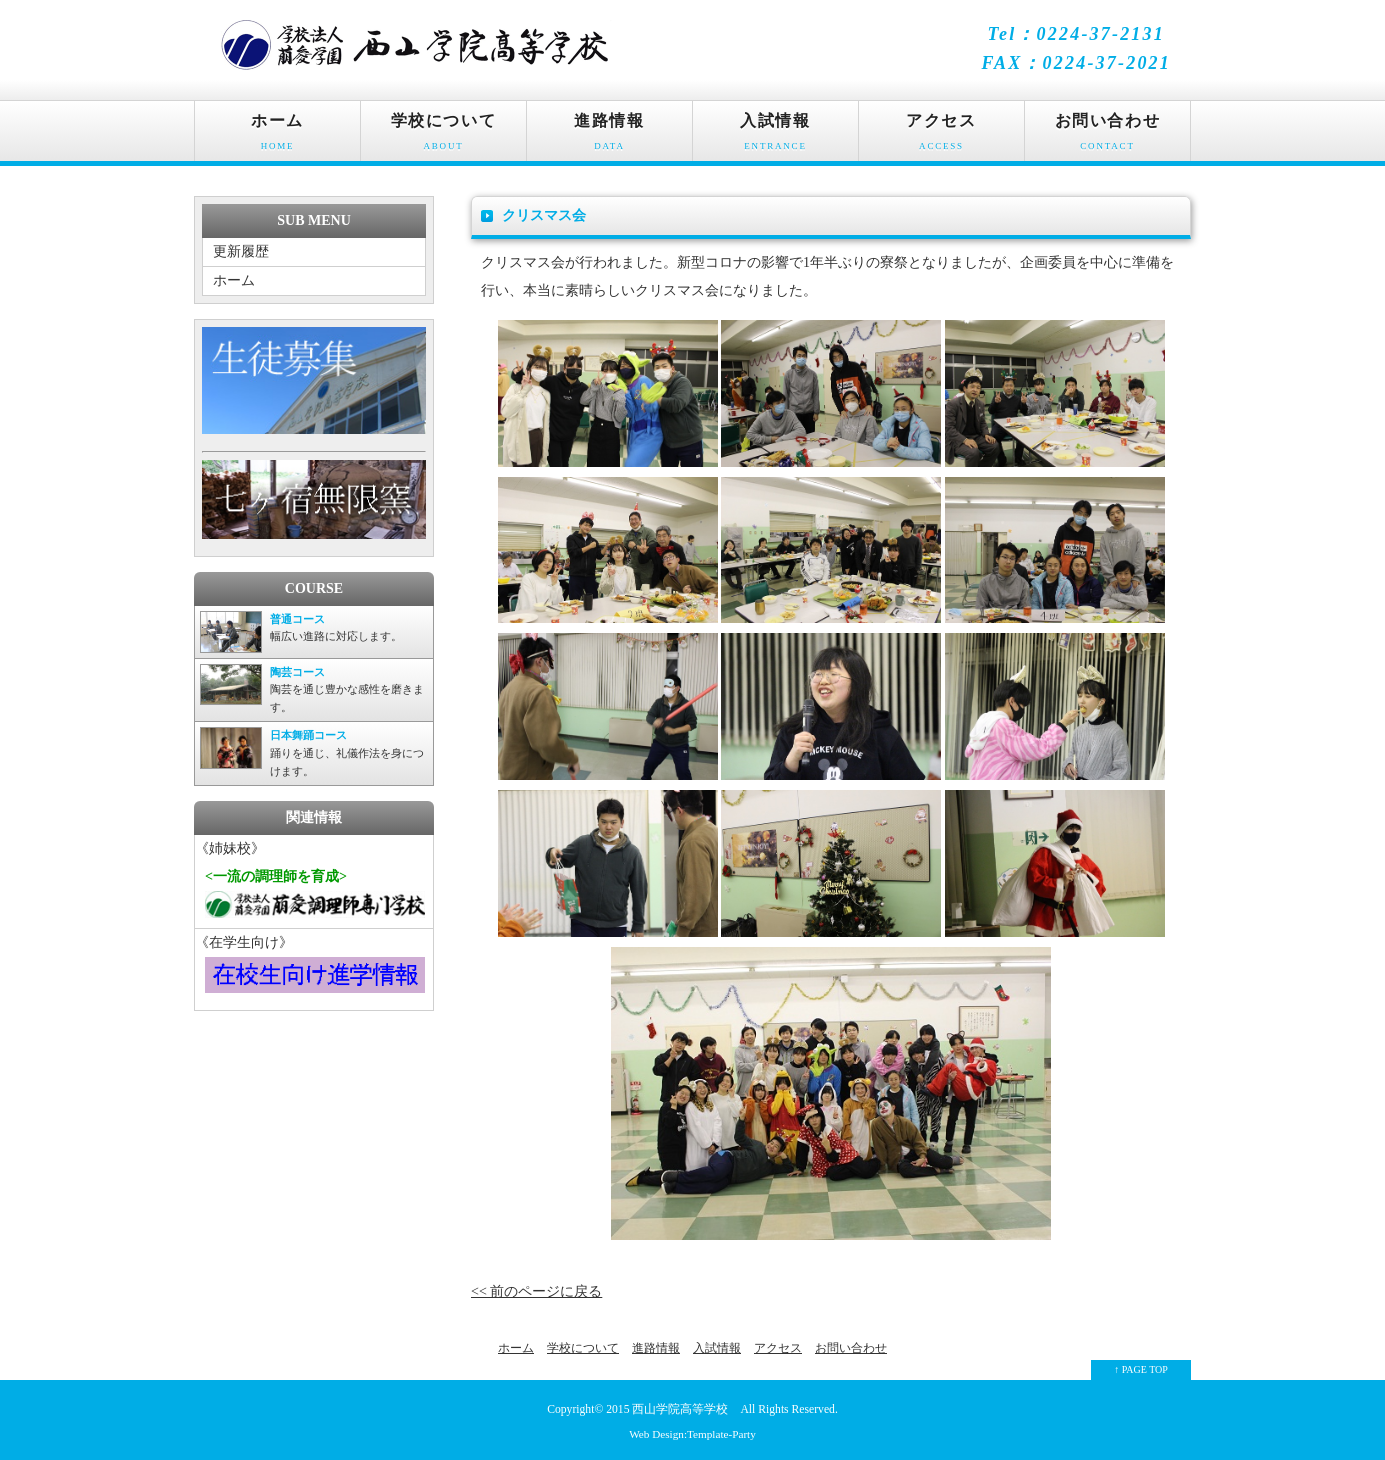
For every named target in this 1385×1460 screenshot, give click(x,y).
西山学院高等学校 (680, 1409)
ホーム (277, 136)
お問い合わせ (1107, 136)
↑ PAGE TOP (1141, 1369)
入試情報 (775, 136)
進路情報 (609, 136)
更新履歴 (241, 251)
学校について (443, 136)
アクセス (941, 136)
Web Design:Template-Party (692, 1434)
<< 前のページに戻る (536, 1291)
